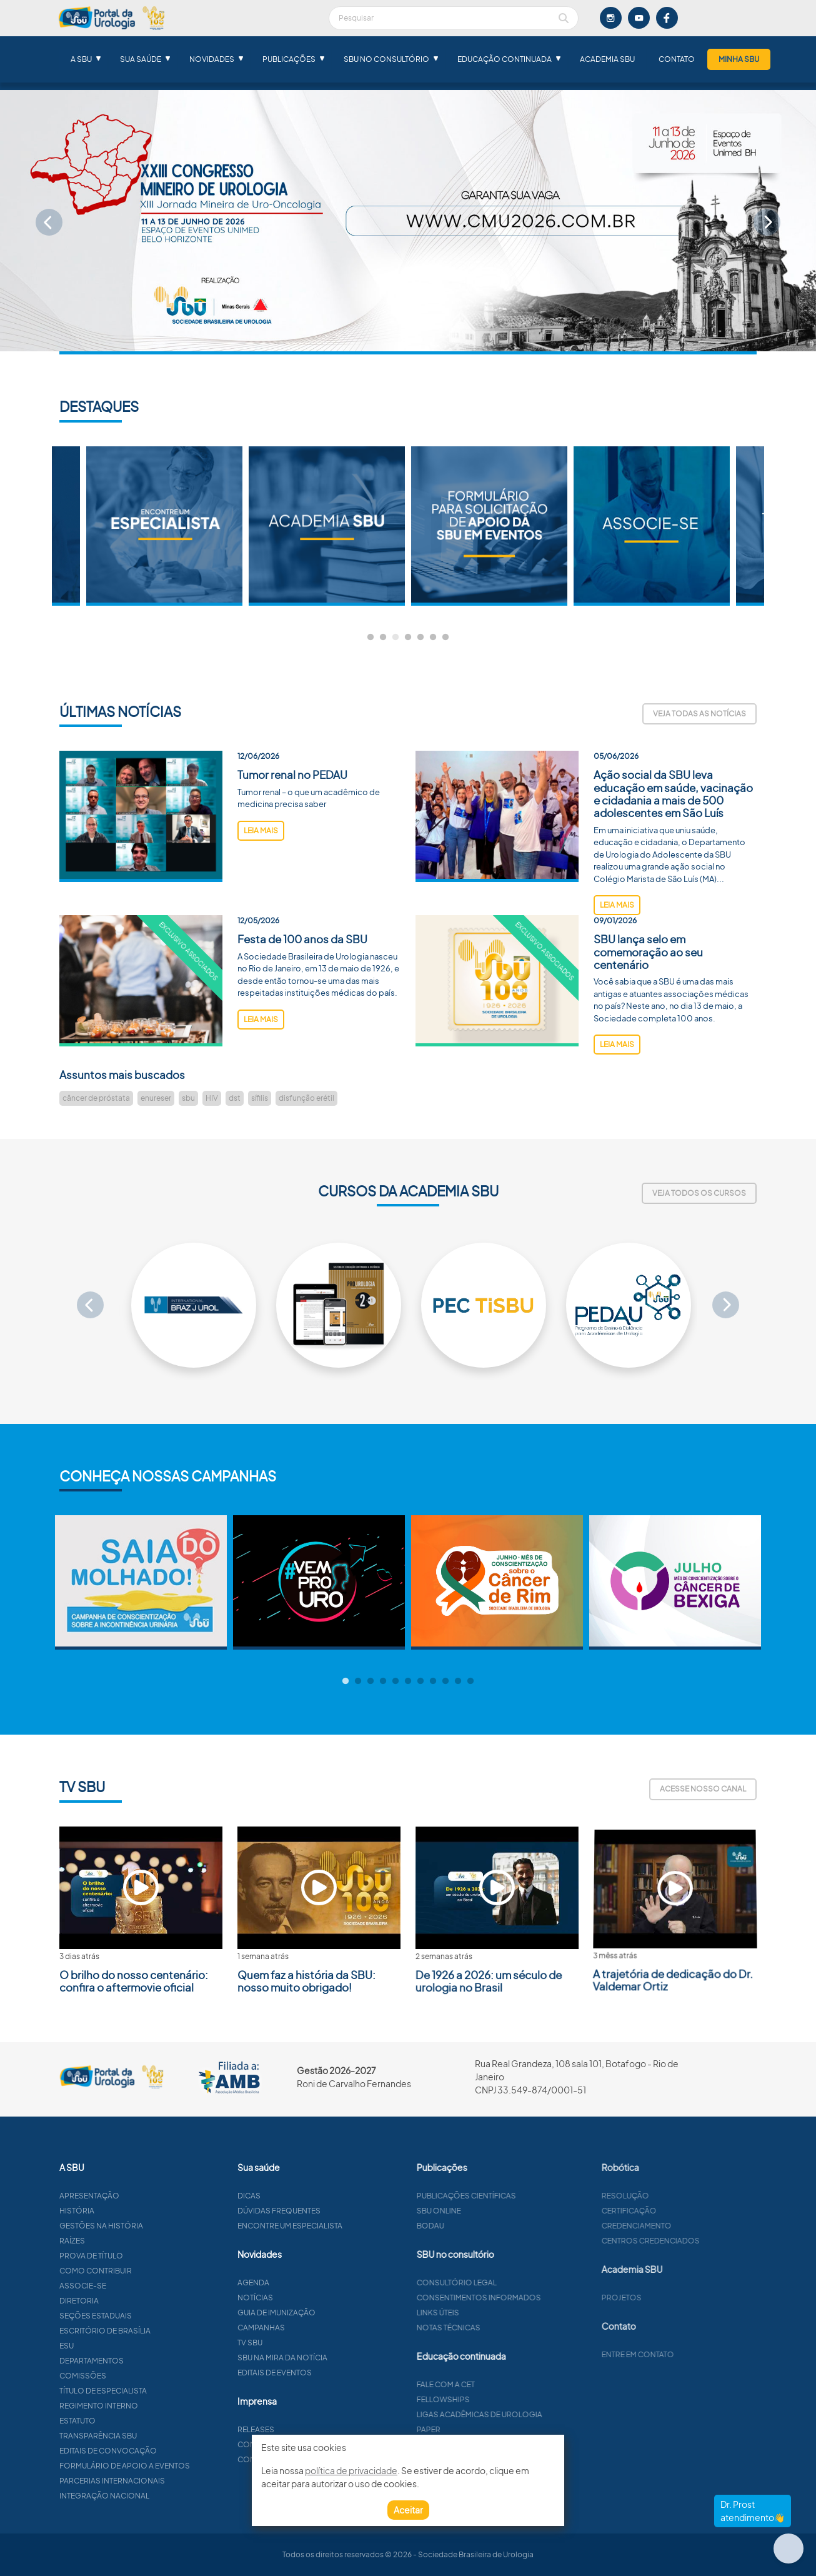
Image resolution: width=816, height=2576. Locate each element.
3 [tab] (395, 637)
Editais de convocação (166, 2450)
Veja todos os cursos (699, 1193)
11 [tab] (470, 1681)
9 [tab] (445, 1681)
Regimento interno (156, 2405)
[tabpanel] (489, 526)
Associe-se (140, 2285)
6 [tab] (433, 637)
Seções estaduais (153, 2315)
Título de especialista (161, 2390)
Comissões (140, 2375)
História (134, 2210)
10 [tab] (458, 1681)
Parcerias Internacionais (170, 2480)
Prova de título (149, 2255)
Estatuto (135, 2420)
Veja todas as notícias (699, 713)
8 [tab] (433, 1681)
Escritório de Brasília (163, 2330)
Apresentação (147, 2195)
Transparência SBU (156, 2435)
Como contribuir (153, 2270)
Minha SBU (739, 59)
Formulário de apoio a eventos (182, 2465)
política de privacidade (351, 2470)
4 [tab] (408, 637)
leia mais (261, 888)
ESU (124, 2345)
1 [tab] (370, 637)
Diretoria (137, 2300)
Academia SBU (607, 59)
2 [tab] (383, 637)
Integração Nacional (162, 2495)
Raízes (130, 2240)
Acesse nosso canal (703, 1788)
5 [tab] (420, 637)
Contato (677, 59)
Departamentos (149, 2360)
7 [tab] (445, 637)
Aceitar (408, 2509)
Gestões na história (159, 2225)
